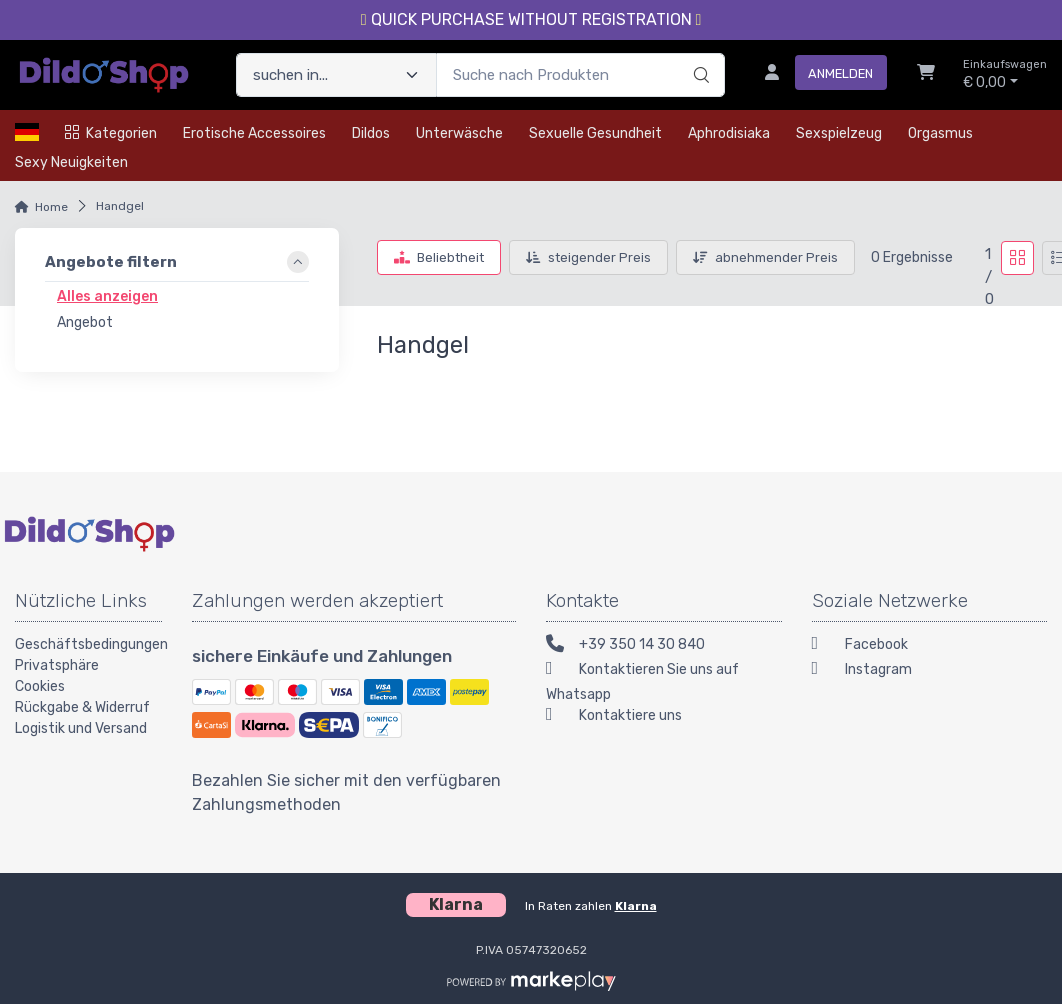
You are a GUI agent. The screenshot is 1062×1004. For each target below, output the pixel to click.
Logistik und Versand (81, 728)
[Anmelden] (818, 75)
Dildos (371, 133)
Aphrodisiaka (729, 133)
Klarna (636, 906)
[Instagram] (930, 671)
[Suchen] (698, 54)
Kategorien (111, 133)
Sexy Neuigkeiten (71, 162)
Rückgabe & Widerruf (82, 707)
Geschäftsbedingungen (88, 644)
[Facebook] (930, 646)
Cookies (40, 686)
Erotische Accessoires (254, 133)
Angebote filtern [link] (111, 262)
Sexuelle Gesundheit (595, 133)
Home (51, 207)
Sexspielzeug (839, 133)
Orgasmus (940, 133)
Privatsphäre (57, 665)
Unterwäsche (459, 133)
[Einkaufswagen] (926, 75)
